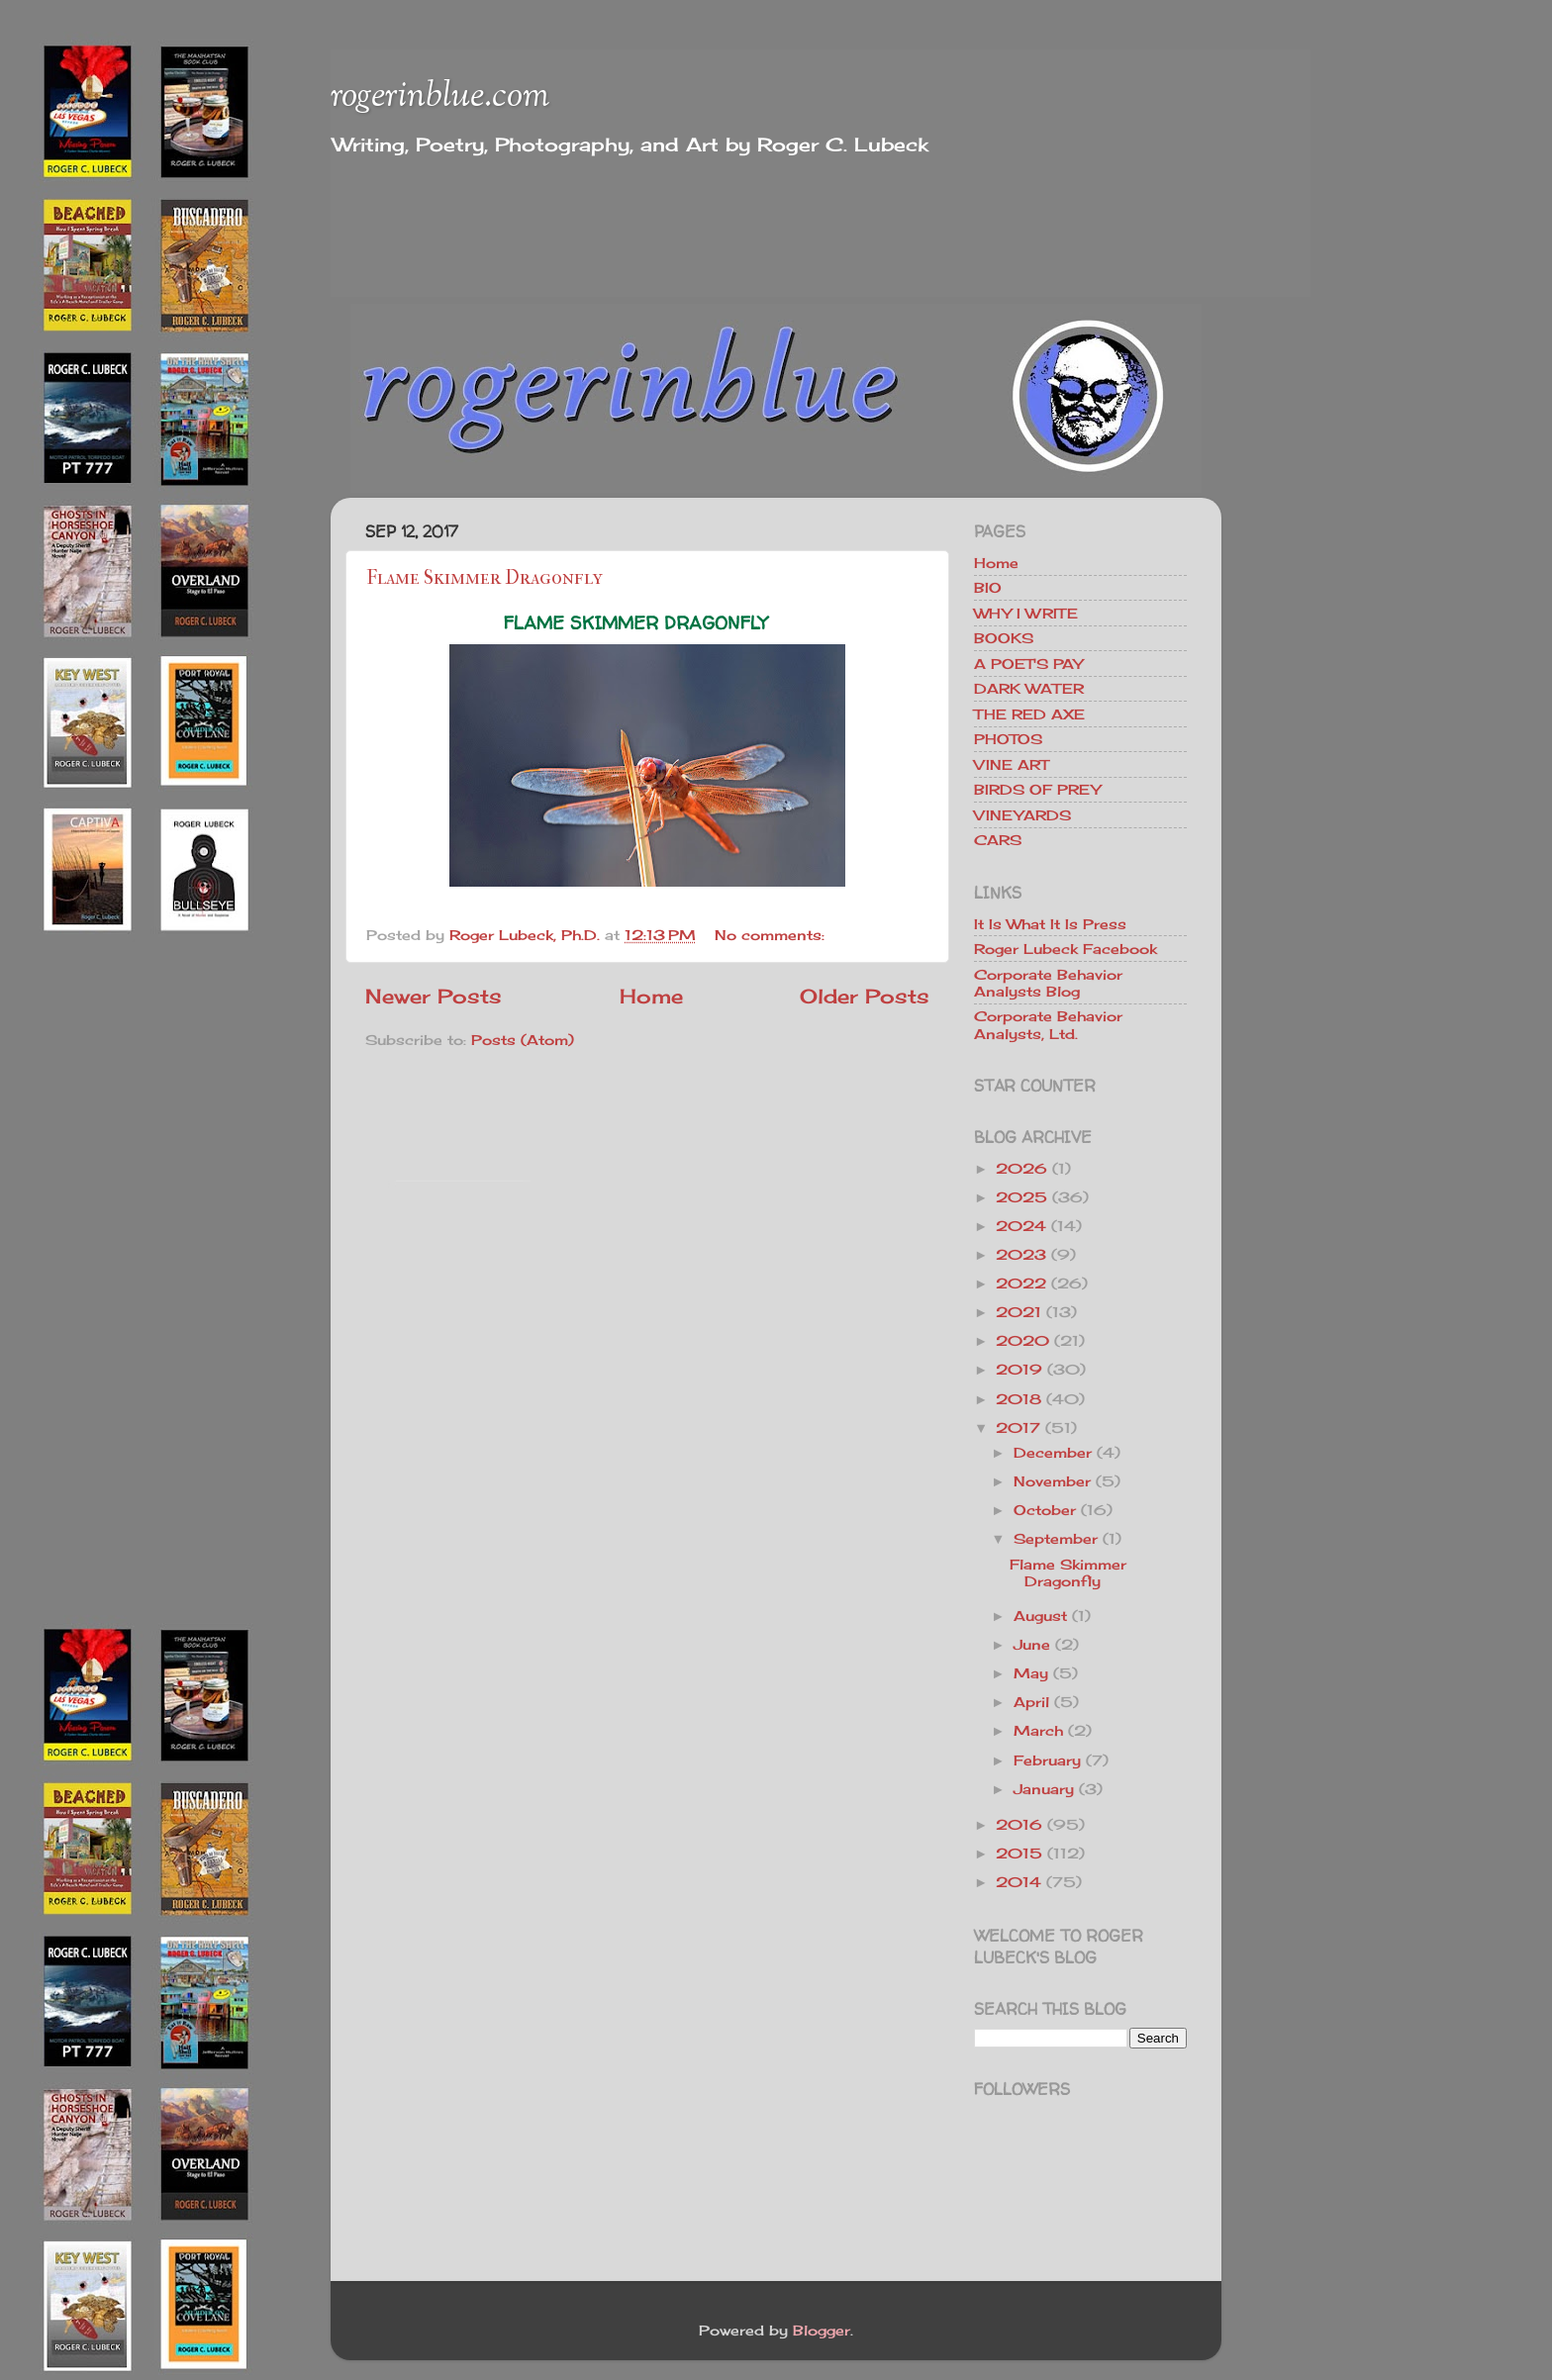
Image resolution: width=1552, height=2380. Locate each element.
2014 (1018, 1881)
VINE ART (1011, 764)
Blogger (821, 2330)
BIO (988, 587)
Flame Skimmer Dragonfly (484, 577)
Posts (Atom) (522, 1039)
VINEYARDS (1022, 815)
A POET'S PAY (1028, 663)
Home (651, 996)
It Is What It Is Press (1050, 923)
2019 (1019, 1369)
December (1053, 1452)
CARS (997, 839)
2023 (1021, 1254)
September (1056, 1538)
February (1047, 1760)
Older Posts (864, 996)
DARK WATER (1029, 688)
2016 (1019, 1824)
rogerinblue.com (440, 97)
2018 (1018, 1398)
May (1031, 1673)
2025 (1021, 1197)
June (1032, 1644)
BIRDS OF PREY (1037, 789)
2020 (1022, 1340)
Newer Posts (433, 996)
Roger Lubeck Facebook (1065, 948)
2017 (1018, 1427)
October (1045, 1509)
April (1031, 1701)
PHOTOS (1008, 738)
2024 (1021, 1225)
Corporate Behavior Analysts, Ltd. (1048, 1024)
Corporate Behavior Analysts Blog (1048, 983)
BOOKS (1003, 637)
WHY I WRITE (1026, 613)
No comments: (772, 934)
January (1044, 1788)
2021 (1018, 1311)
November (1052, 1481)
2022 (1021, 1283)
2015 (1019, 1853)
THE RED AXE (1029, 714)
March (1038, 1730)
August (1040, 1615)
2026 (1021, 1168)
